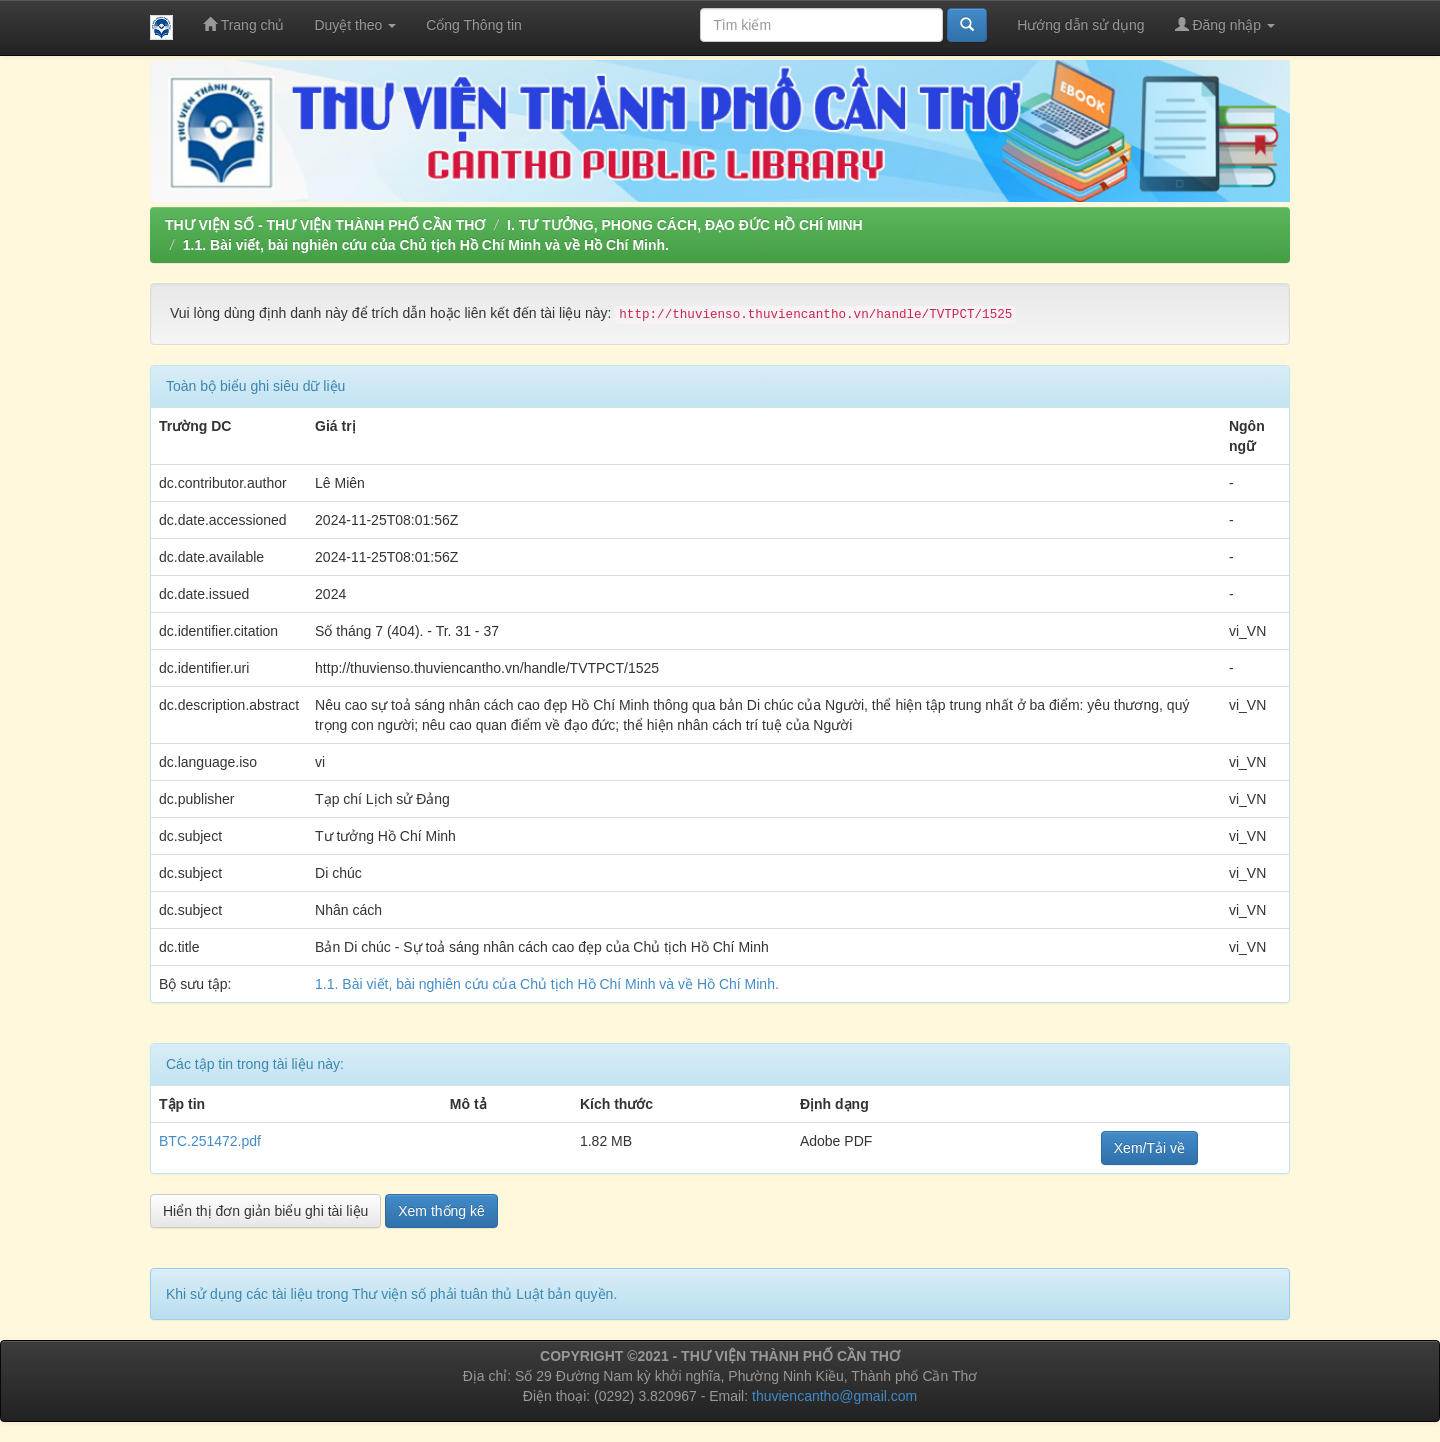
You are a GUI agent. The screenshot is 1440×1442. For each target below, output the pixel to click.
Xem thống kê (441, 1211)
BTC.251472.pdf (210, 1141)
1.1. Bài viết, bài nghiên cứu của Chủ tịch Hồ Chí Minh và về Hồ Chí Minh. (426, 245)
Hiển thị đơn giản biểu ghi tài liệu (265, 1211)
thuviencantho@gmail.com (834, 1396)
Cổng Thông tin (474, 25)
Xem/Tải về (1149, 1148)
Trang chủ (243, 24)
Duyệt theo (355, 25)
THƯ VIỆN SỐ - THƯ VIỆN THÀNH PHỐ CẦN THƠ (325, 225)
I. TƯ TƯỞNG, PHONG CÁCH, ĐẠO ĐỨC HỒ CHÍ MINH (685, 225)
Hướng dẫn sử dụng (1080, 25)
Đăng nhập (1225, 24)
